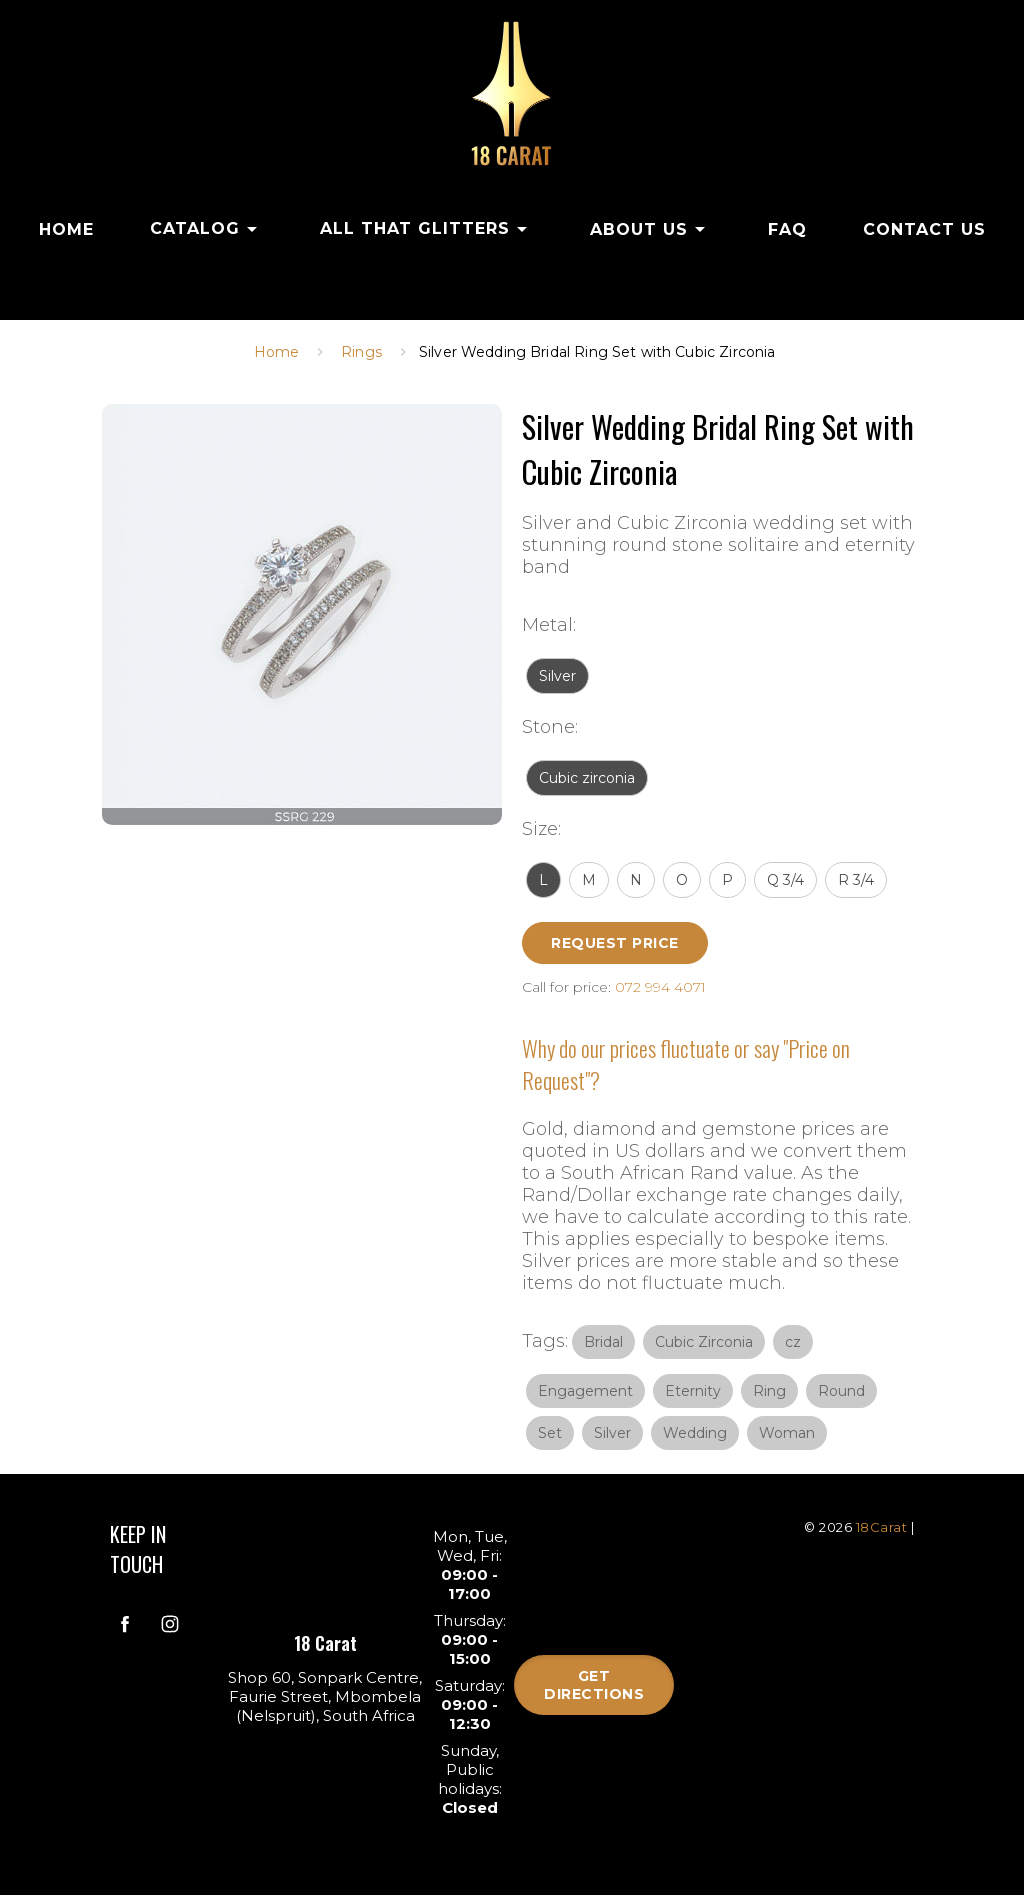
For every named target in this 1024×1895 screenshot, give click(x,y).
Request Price (615, 943)
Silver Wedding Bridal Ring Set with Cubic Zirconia (597, 352)
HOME (66, 229)
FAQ (787, 229)
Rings (361, 352)
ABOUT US (651, 229)
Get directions (594, 1685)
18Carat (882, 1527)
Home (277, 352)
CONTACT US (924, 229)
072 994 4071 (660, 987)
